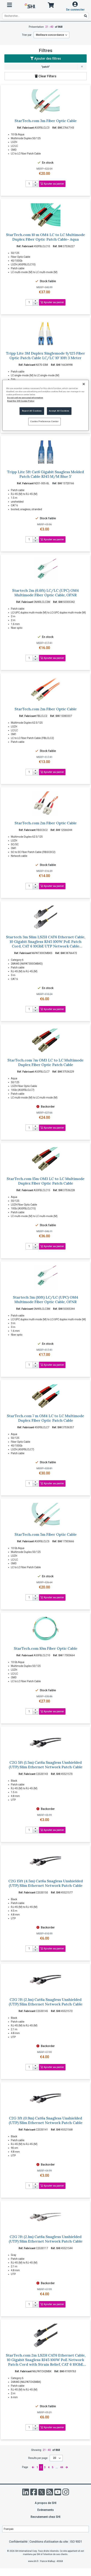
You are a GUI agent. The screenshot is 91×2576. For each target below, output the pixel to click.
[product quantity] (29, 184)
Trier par (27, 34)
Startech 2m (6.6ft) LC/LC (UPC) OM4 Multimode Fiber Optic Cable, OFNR (45, 592)
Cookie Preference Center (44, 421)
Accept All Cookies (59, 411)
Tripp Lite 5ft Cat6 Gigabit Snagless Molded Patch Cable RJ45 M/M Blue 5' (45, 474)
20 (55, 2458)
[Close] (84, 384)
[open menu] (9, 5)
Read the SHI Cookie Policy (20, 401)
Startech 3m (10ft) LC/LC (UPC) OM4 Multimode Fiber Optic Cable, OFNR (45, 1299)
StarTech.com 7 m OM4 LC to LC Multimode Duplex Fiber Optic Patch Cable (45, 1418)
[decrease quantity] (35, 185)
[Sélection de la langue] (45, 2529)
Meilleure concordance (50, 34)
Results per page (38, 2458)
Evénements (45, 2510)
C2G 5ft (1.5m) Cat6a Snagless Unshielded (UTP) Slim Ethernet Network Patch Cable (45, 1764)
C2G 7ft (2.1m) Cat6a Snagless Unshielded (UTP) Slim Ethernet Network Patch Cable (45, 2001)
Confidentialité (18, 2541)
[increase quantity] (35, 182)
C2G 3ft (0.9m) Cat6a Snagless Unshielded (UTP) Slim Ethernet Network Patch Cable (45, 2120)
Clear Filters (45, 76)
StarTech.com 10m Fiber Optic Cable (45, 1648)
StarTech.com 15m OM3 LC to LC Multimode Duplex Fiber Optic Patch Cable (45, 1180)
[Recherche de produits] (45, 16)
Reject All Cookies (32, 411)
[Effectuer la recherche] (85, 16)
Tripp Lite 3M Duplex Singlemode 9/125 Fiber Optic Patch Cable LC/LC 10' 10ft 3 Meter (45, 355)
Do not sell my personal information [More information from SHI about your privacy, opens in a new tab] (25, 398)
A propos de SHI (45, 2503)
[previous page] (33, 2467)
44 (61, 2467)
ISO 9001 (76, 2541)
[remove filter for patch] (82, 67)
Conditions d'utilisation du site (49, 2541)
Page (25, 2467)
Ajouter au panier (52, 183)
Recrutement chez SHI (45, 2517)
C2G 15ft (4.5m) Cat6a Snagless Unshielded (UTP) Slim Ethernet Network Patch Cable (45, 1883)
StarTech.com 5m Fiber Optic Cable (46, 1534)
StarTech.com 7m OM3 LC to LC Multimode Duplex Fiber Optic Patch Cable (45, 1062)
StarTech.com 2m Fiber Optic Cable (46, 709)
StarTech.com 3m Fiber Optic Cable (46, 120)
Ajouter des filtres (45, 58)
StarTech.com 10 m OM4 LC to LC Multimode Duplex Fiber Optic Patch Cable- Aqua (45, 237)
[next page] (66, 2467)
